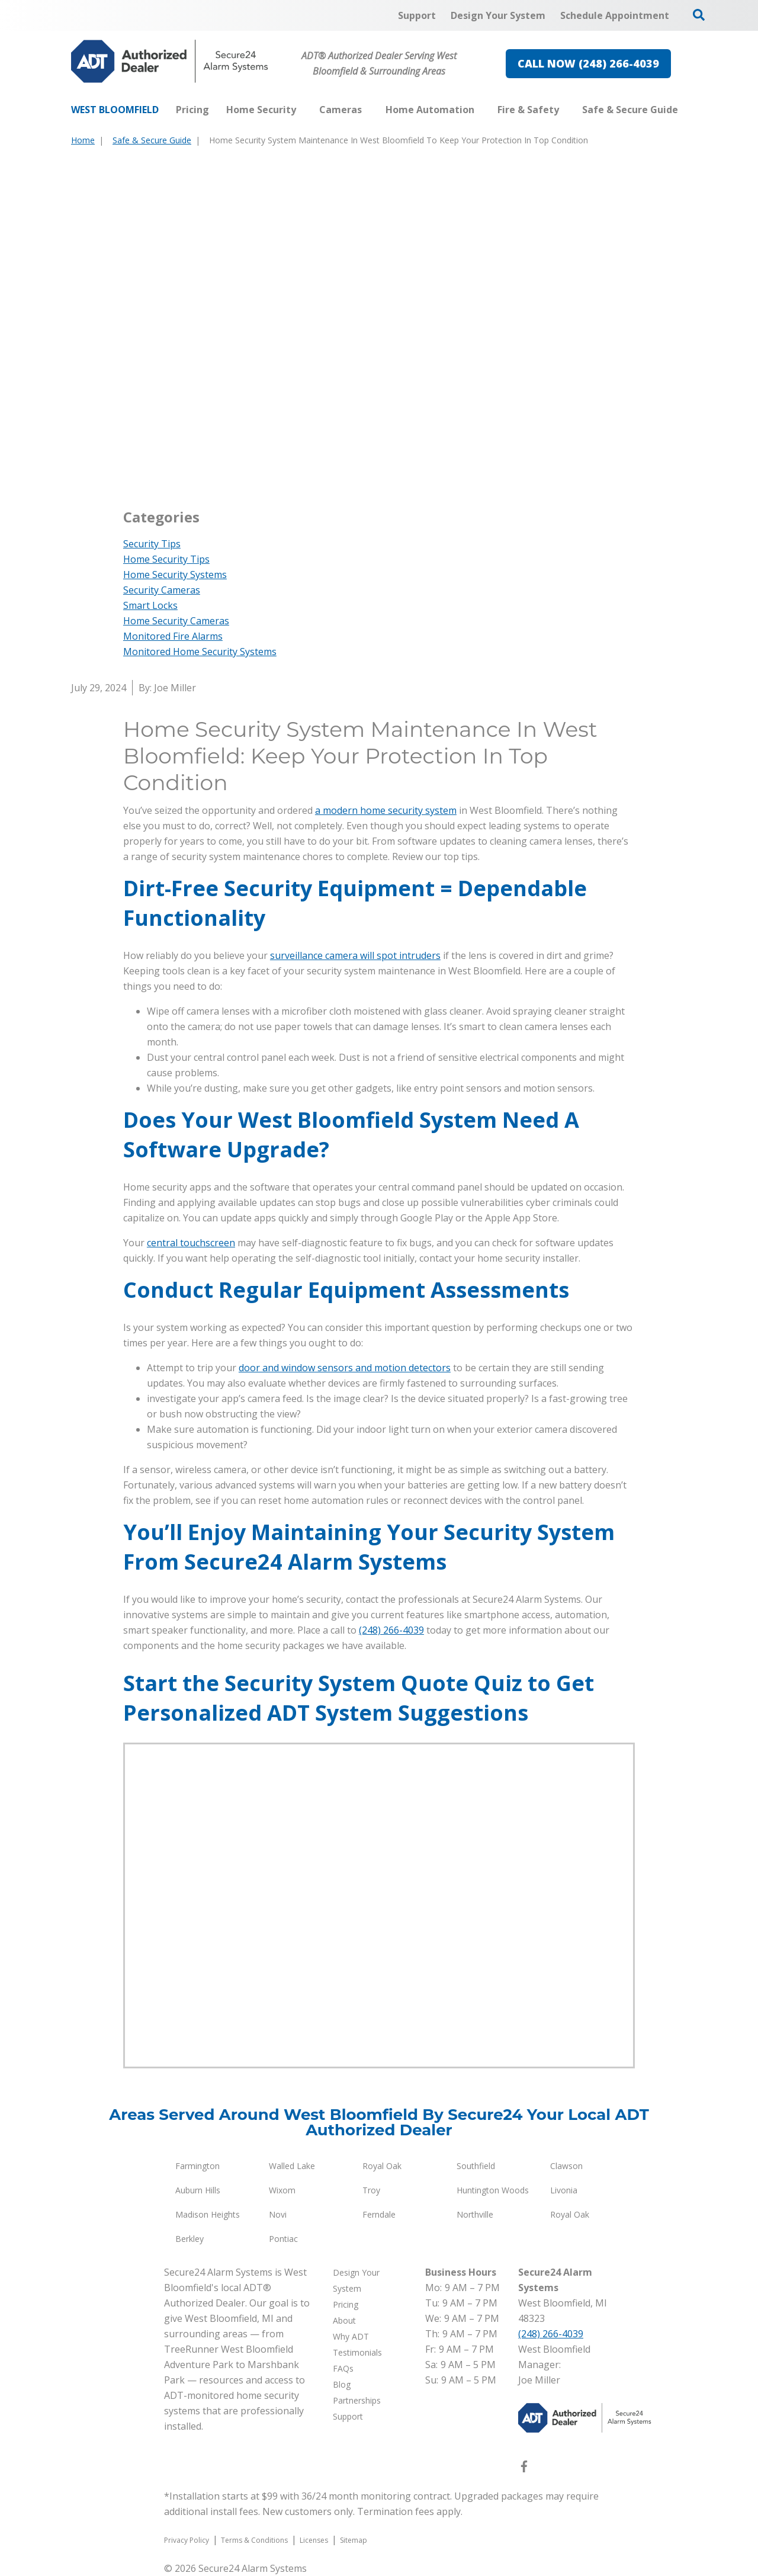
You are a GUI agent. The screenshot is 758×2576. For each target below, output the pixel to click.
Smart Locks (150, 605)
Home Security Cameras (176, 620)
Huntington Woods (493, 2190)
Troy (371, 2190)
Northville (475, 2214)
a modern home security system (386, 810)
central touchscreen (191, 1242)
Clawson (566, 2165)
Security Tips (152, 543)
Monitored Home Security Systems (200, 651)
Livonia (563, 2190)
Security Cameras (161, 589)
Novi (278, 2214)
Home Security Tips (166, 559)
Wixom (282, 2190)
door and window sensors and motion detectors (345, 1367)
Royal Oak (382, 2165)
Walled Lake (292, 2165)
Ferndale (379, 2214)
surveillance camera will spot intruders (355, 955)
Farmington (197, 2165)
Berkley (189, 2238)
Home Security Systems (175, 574)
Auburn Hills (197, 2190)
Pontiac (283, 2238)
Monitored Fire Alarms (173, 636)
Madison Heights (207, 2214)
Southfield (476, 2165)
